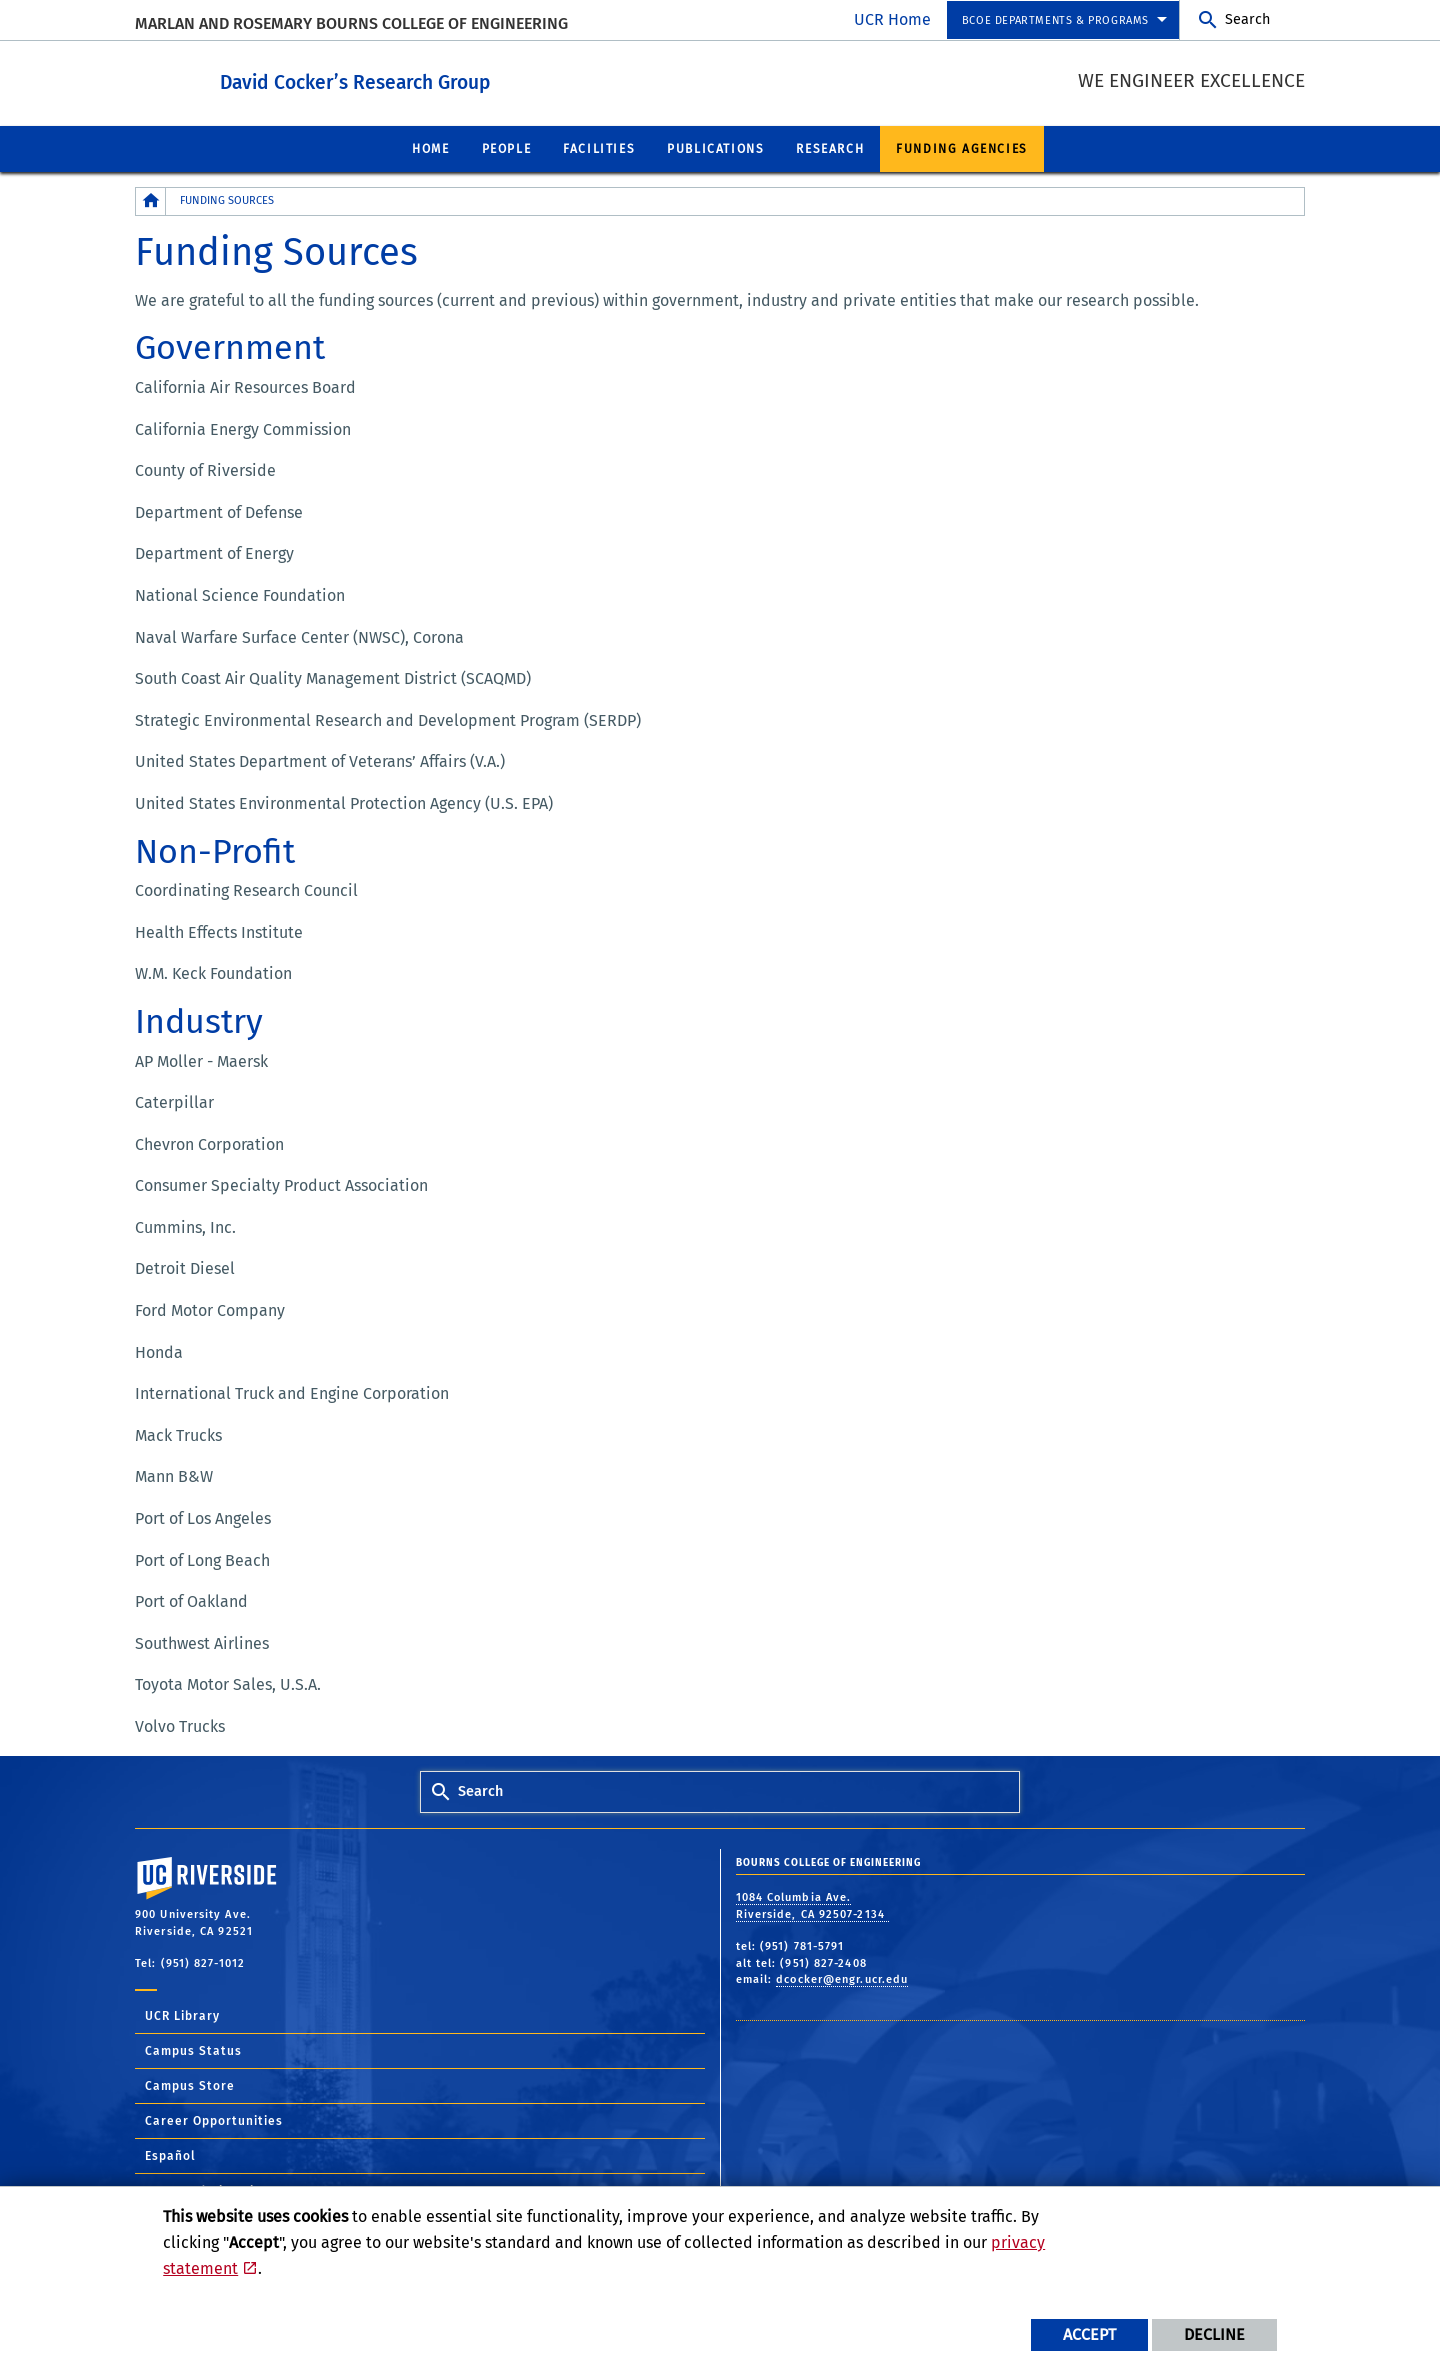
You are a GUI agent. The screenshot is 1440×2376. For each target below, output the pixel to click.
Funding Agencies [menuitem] (962, 148)
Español (170, 2155)
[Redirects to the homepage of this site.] (151, 200)
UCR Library (182, 2015)
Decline (1214, 2334)
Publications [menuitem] (715, 148)
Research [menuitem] (830, 148)
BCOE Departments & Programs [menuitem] (1055, 20)
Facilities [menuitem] (599, 148)
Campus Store (190, 2085)
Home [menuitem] (430, 148)
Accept (1089, 2334)
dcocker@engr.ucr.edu (842, 1978)
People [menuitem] (507, 148)
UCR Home (892, 19)
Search (1247, 19)
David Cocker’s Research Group (465, 78)
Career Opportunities (214, 2120)
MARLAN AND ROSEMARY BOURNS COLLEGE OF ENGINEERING (351, 23)
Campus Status (193, 2050)
